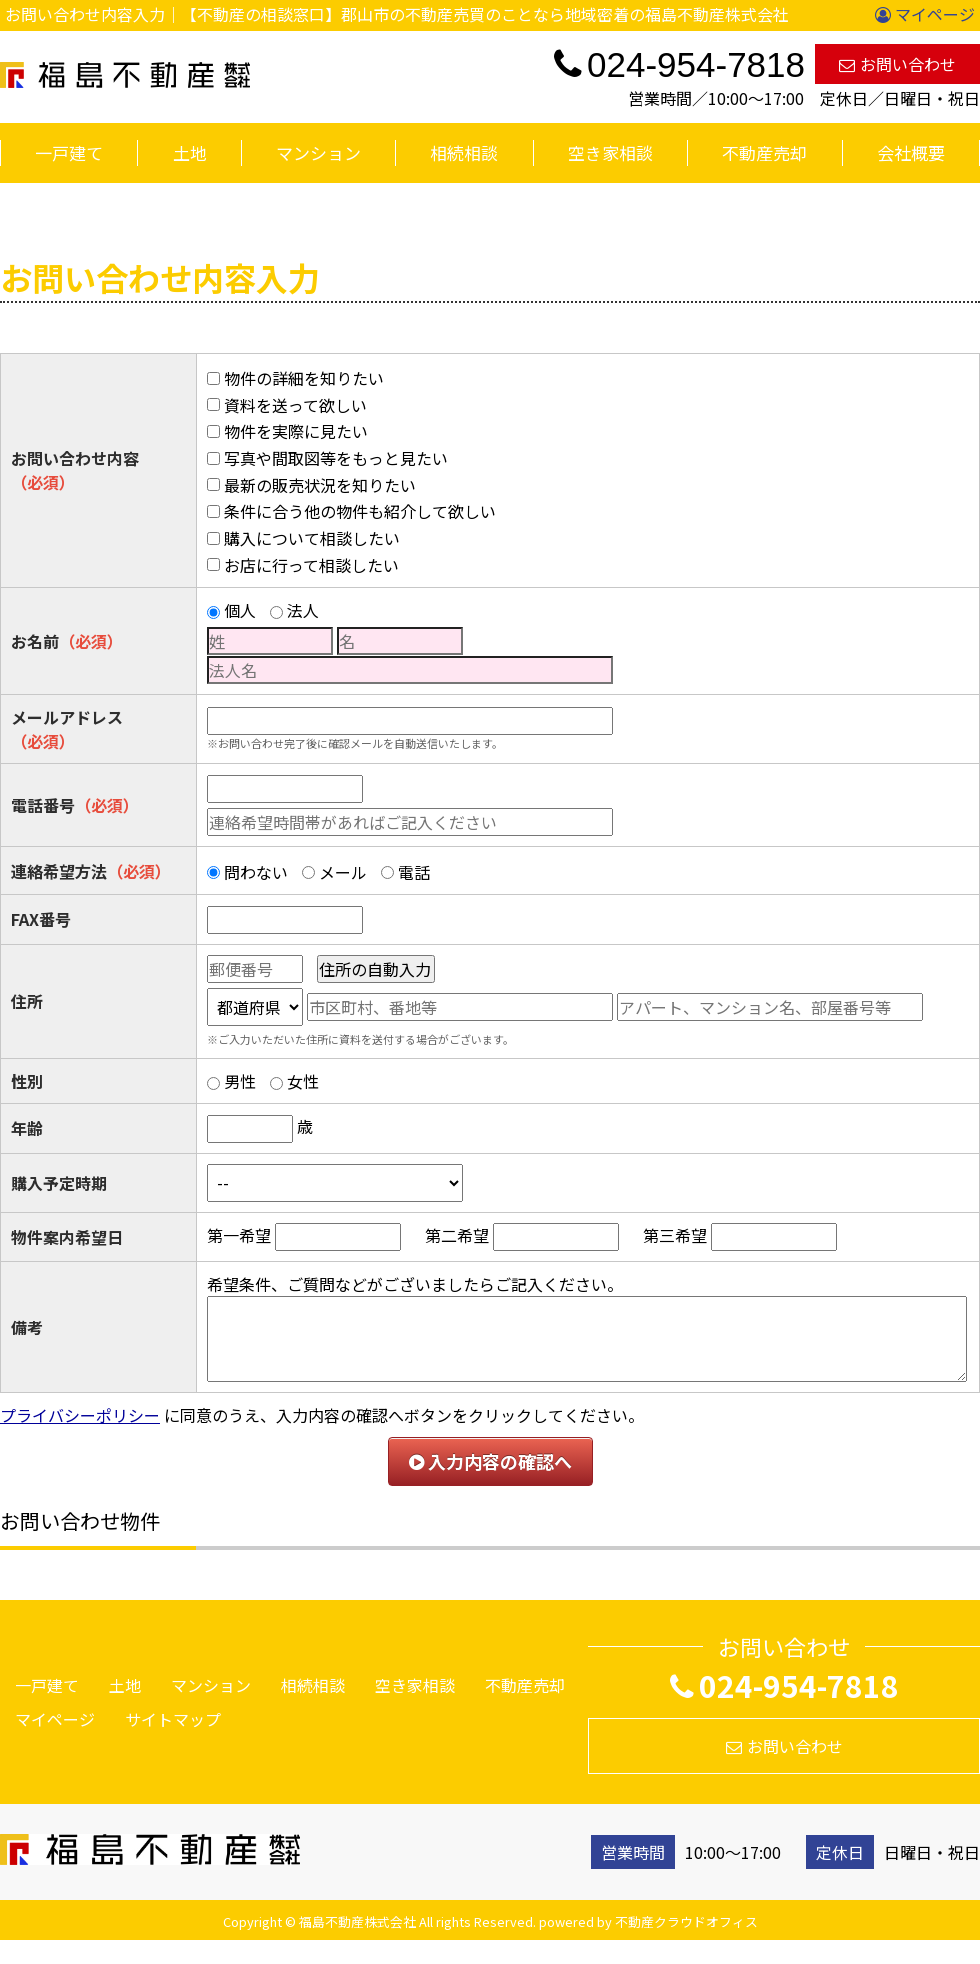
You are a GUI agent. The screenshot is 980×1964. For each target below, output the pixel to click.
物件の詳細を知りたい (304, 378)
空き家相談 (610, 152)
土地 (190, 152)
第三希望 (675, 1235)
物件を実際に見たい (296, 431)
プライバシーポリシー (80, 1415)
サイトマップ (173, 1719)
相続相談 (464, 152)
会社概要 (911, 152)
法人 (303, 610)
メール (343, 872)
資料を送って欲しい (295, 405)
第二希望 (457, 1235)
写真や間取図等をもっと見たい (336, 458)
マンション (318, 152)
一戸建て (69, 152)
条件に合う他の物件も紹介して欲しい (360, 511)
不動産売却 (764, 152)
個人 (240, 610)
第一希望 (239, 1235)
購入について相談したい (312, 538)
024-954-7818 (784, 1685)
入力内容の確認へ (490, 1461)
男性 (240, 1081)
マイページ (925, 14)
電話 (414, 872)
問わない (256, 872)
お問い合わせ (897, 64)
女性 (303, 1081)
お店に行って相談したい (311, 565)
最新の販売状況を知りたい (320, 485)
